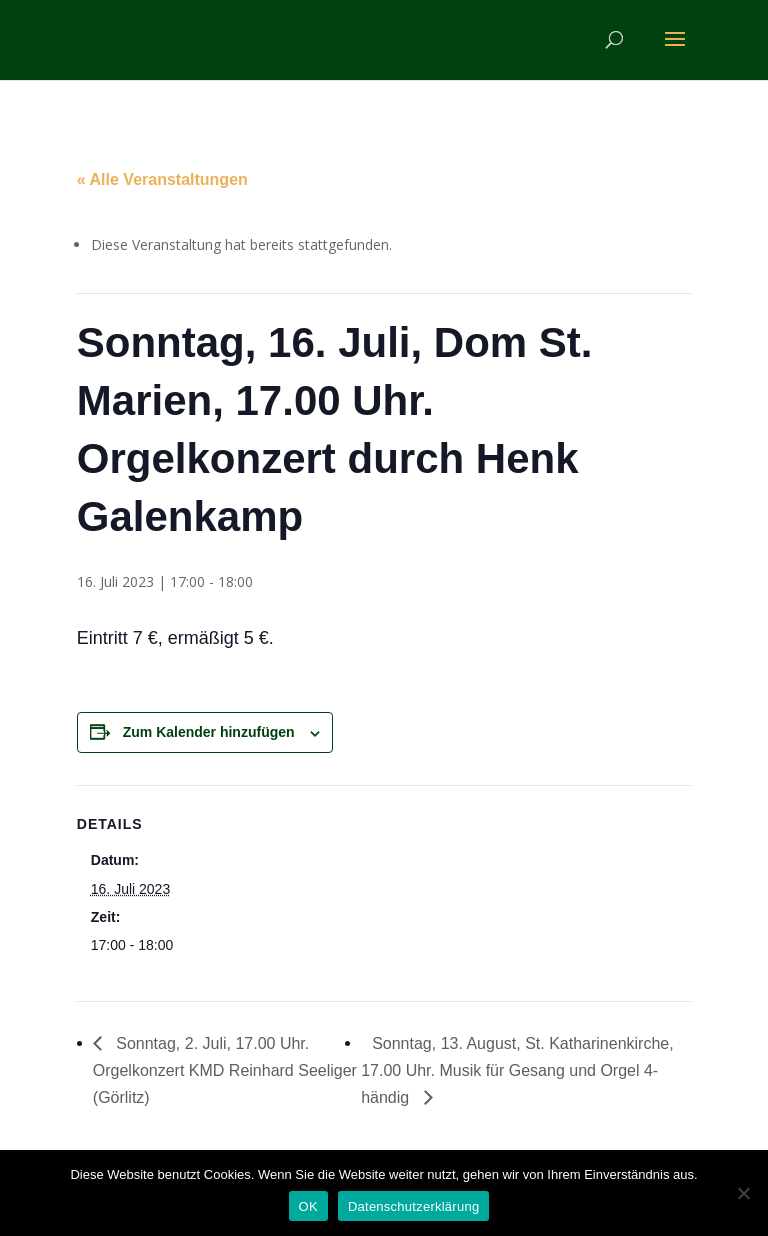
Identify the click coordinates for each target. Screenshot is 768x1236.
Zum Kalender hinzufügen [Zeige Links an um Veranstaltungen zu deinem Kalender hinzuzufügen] (209, 732)
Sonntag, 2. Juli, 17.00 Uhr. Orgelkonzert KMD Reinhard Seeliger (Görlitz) (225, 1070)
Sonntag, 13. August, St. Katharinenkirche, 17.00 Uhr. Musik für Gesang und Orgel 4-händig (517, 1070)
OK (308, 1206)
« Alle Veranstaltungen (162, 179)
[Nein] (743, 1193)
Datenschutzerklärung (413, 1206)
